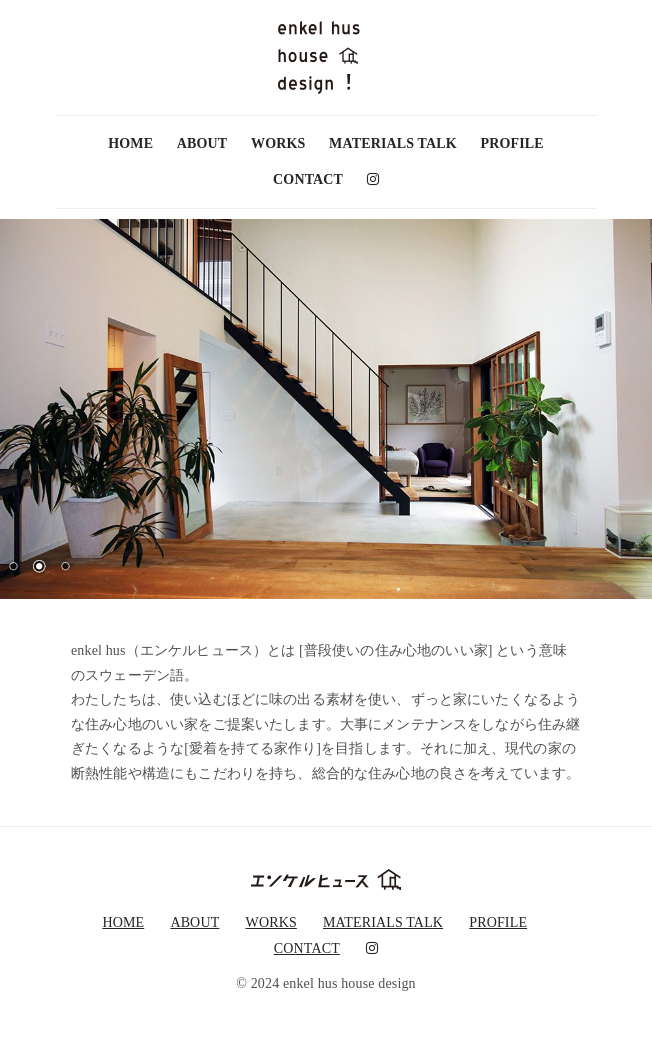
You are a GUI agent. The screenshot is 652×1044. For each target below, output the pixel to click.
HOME (130, 143)
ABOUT (202, 143)
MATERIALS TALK (393, 143)
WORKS (278, 143)
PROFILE (512, 143)
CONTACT (308, 179)
